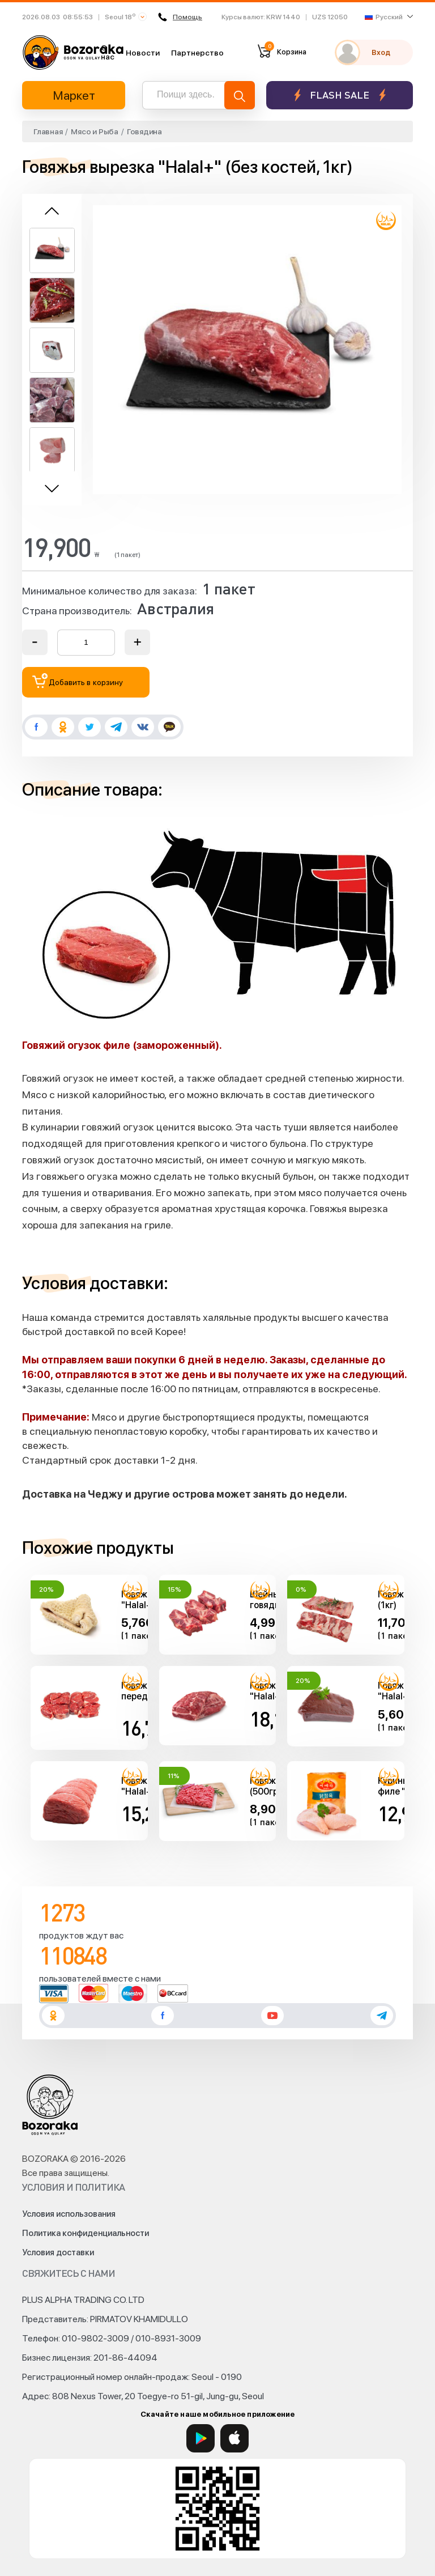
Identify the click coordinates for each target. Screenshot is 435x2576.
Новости (143, 52)
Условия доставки (58, 2252)
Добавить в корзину (77, 680)
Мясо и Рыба (94, 131)
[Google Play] (200, 2438)
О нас (107, 52)
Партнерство (197, 52)
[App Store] (234, 2438)
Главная (47, 131)
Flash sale (339, 95)
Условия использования (69, 2214)
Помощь (180, 17)
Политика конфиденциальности (85, 2233)
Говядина (144, 131)
